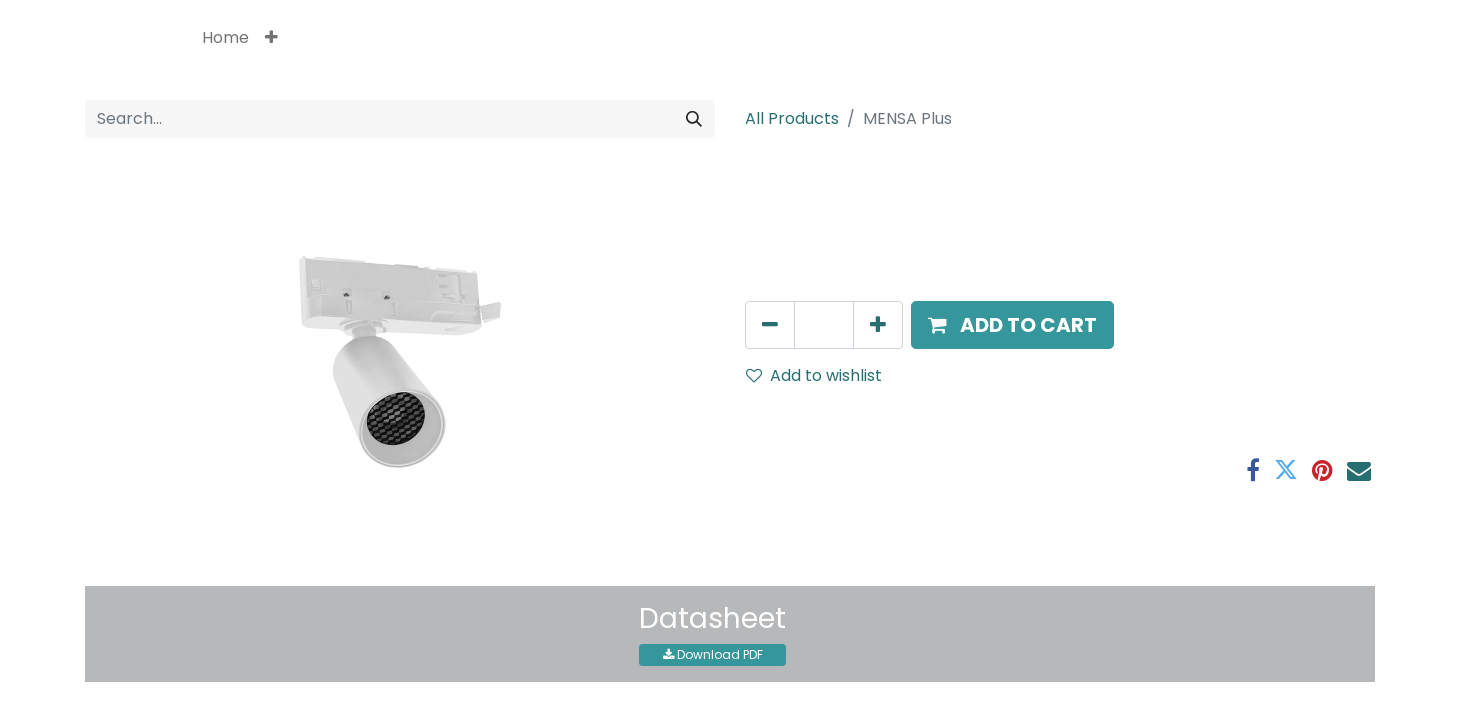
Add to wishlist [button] (814, 375)
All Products (792, 118)
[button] (271, 38)
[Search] (694, 119)
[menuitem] (225, 38)
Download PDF (713, 654)
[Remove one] (770, 325)
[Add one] (878, 325)
